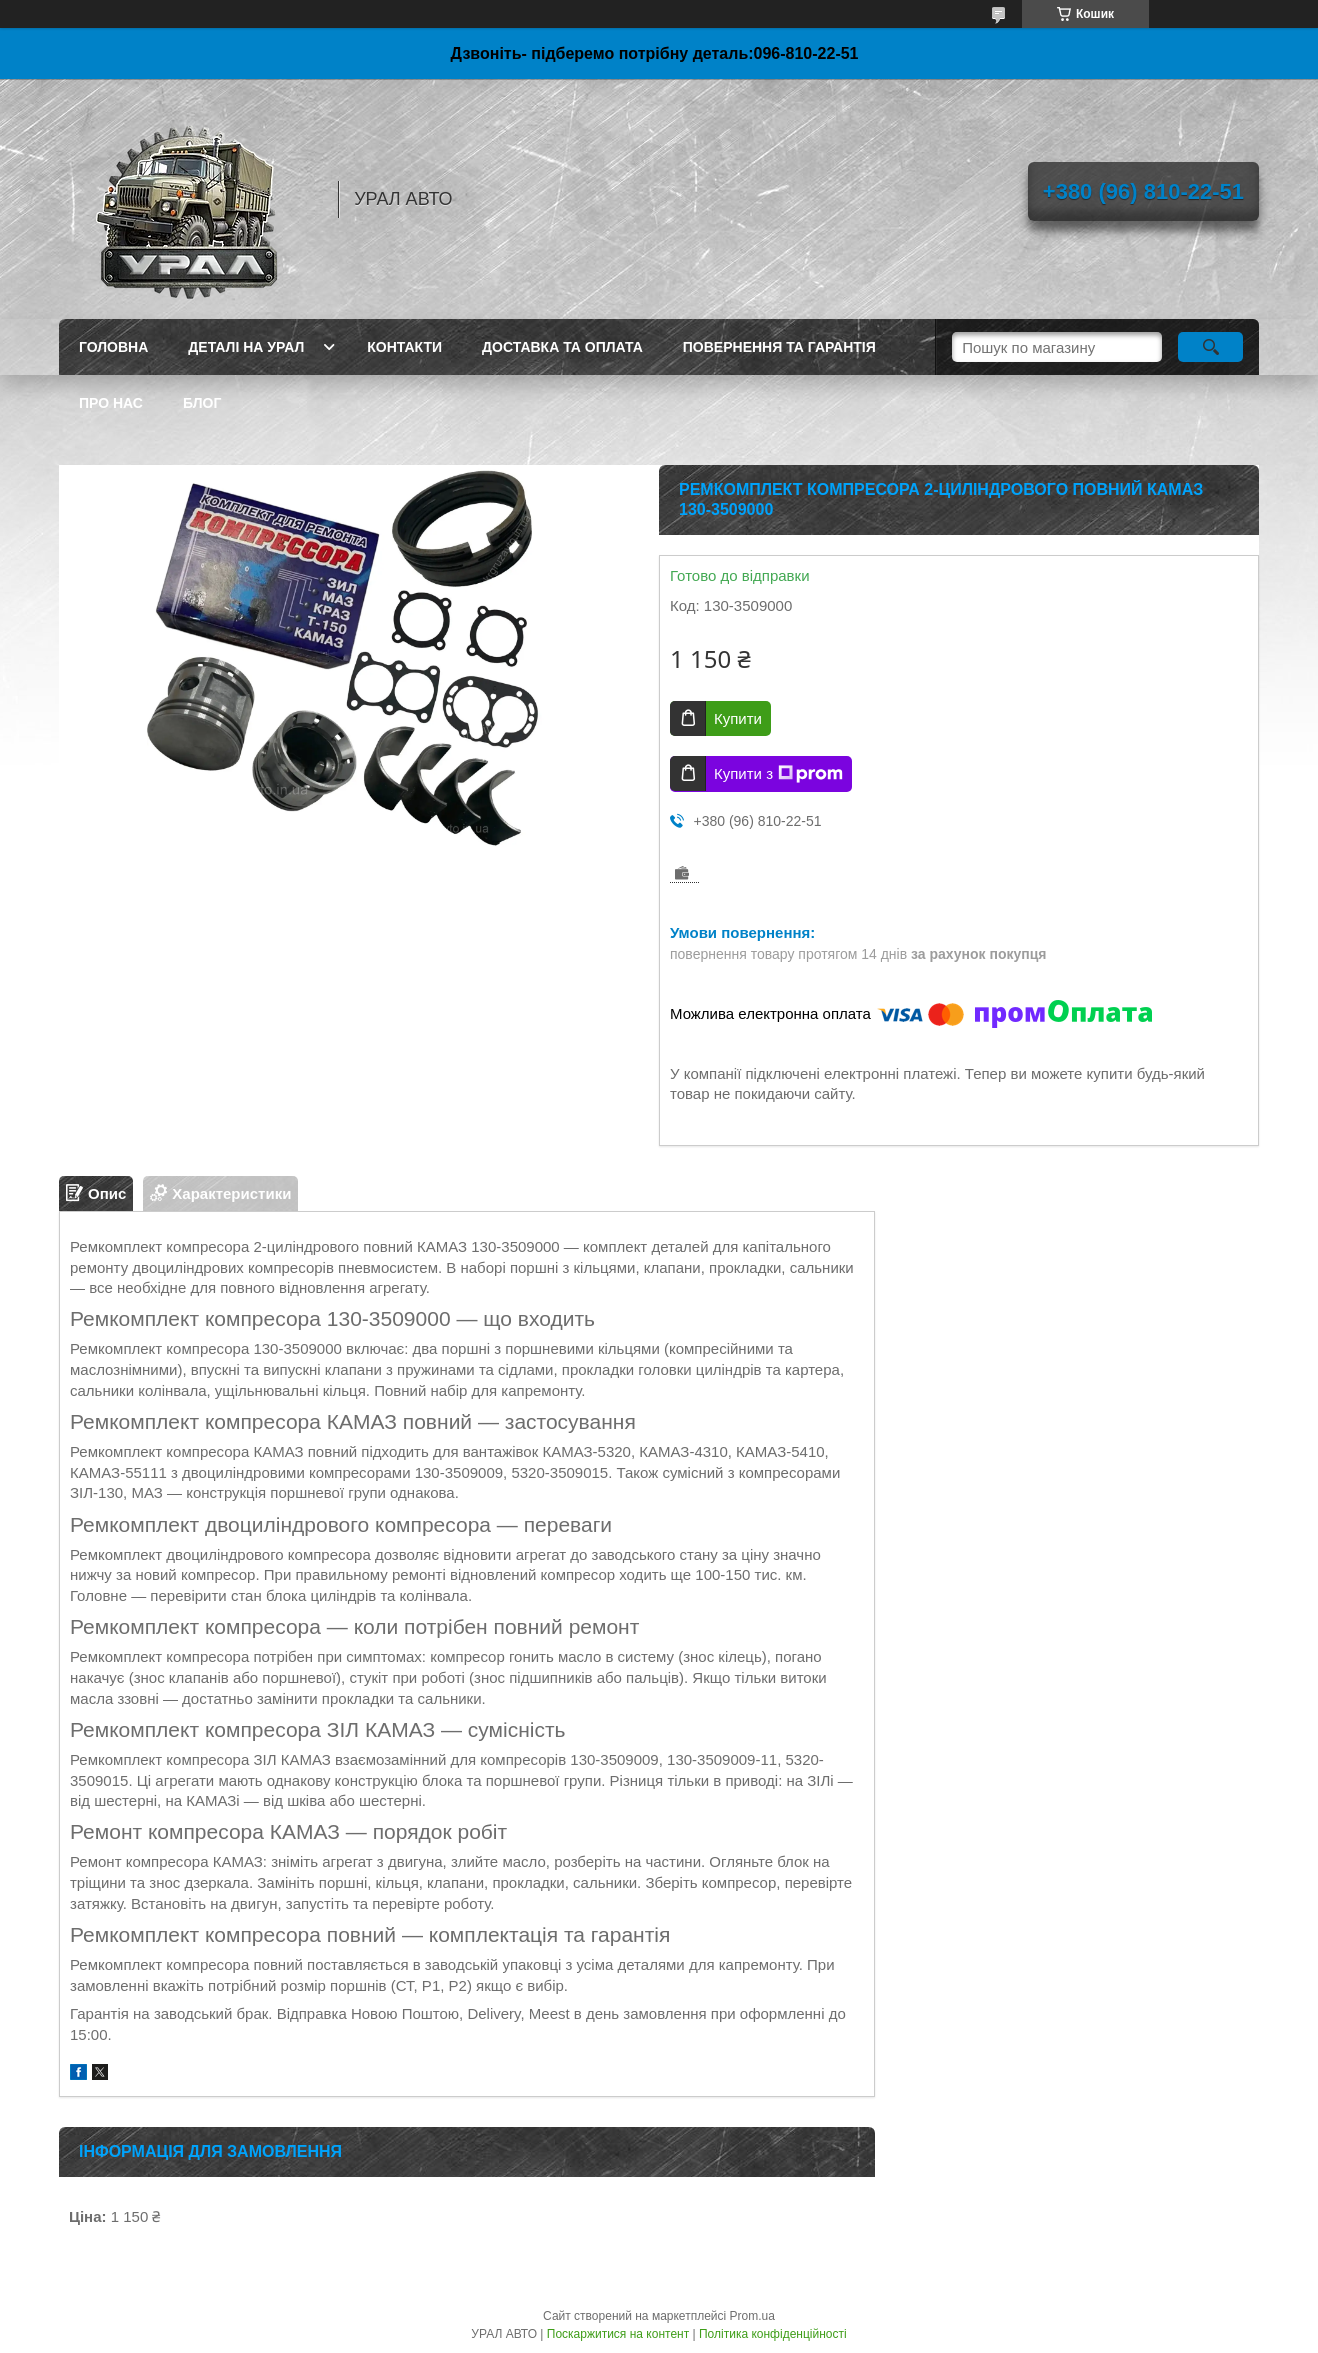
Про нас (111, 403)
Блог (202, 403)
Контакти (404, 347)
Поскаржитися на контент (618, 2334)
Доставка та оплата (562, 347)
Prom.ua (752, 2316)
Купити (738, 718)
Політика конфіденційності (773, 2334)
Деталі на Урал (246, 347)
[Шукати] (1210, 347)
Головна (113, 347)
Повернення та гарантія (779, 347)
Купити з (778, 774)
